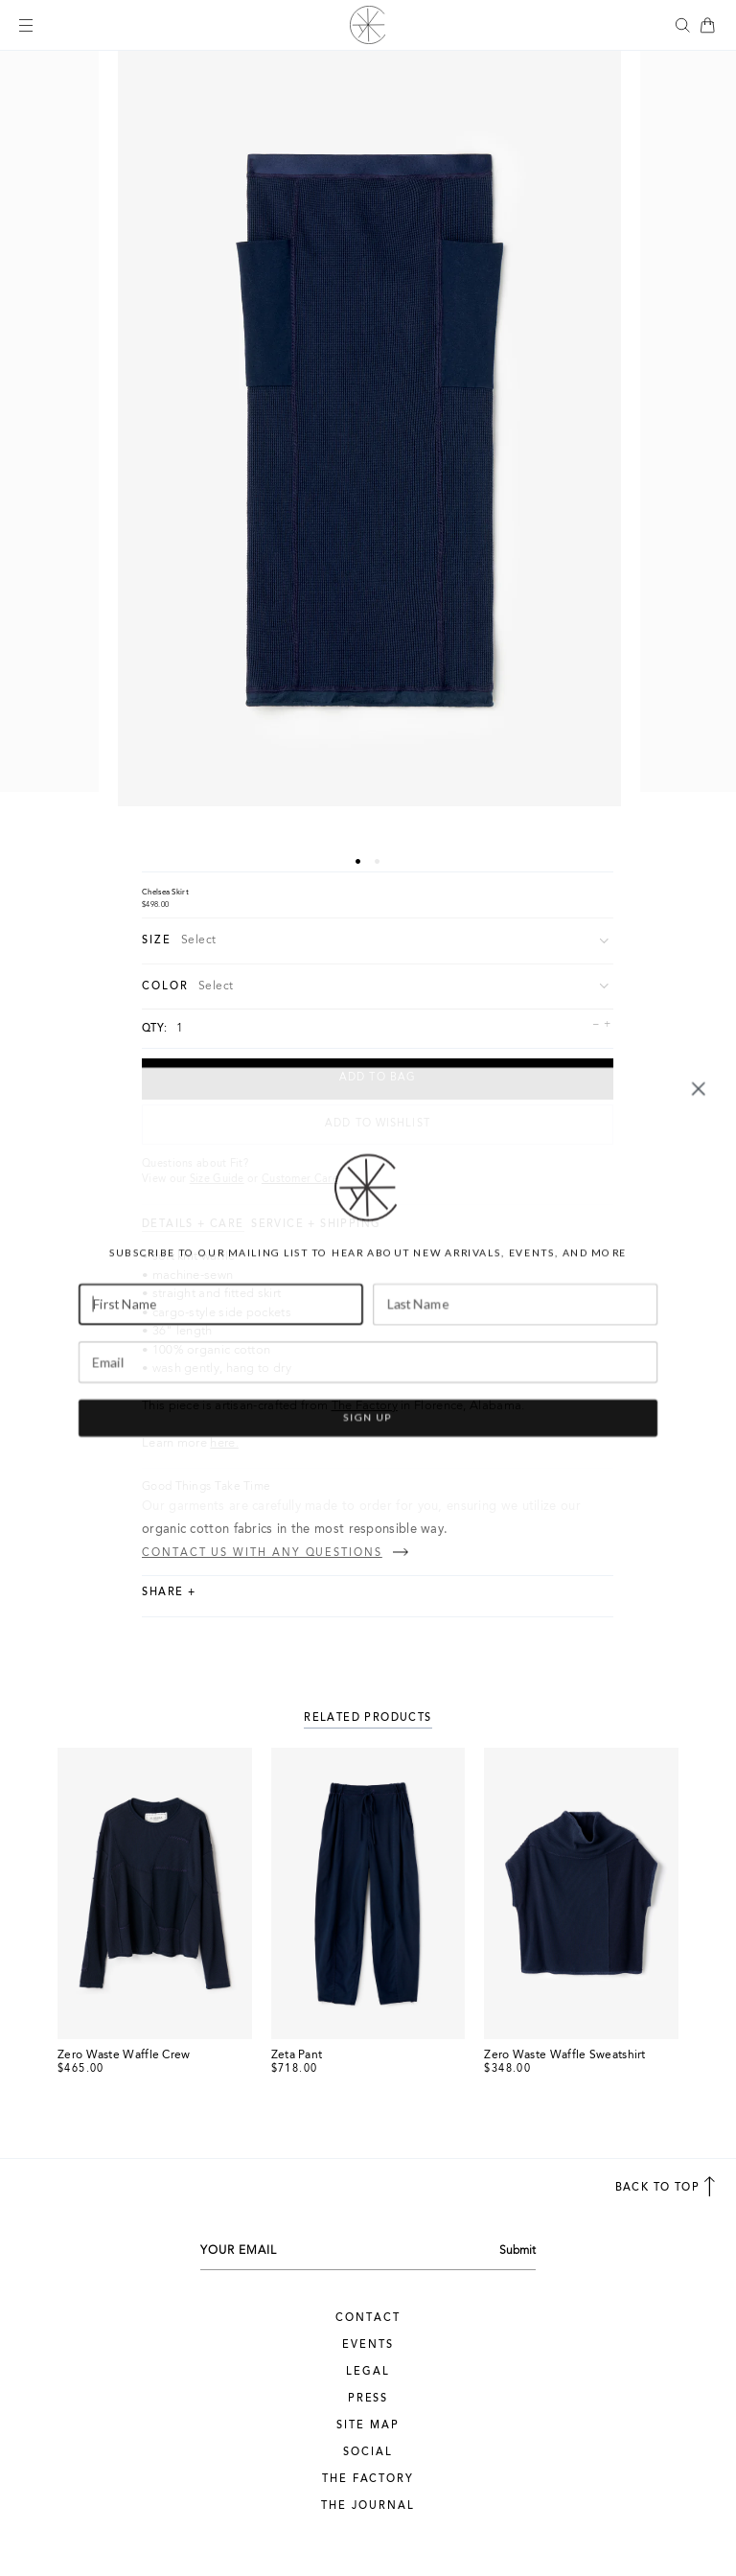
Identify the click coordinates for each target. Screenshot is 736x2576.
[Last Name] (515, 1336)
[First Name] (221, 1336)
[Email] (368, 1393)
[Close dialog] (698, 1120)
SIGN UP (368, 1449)
